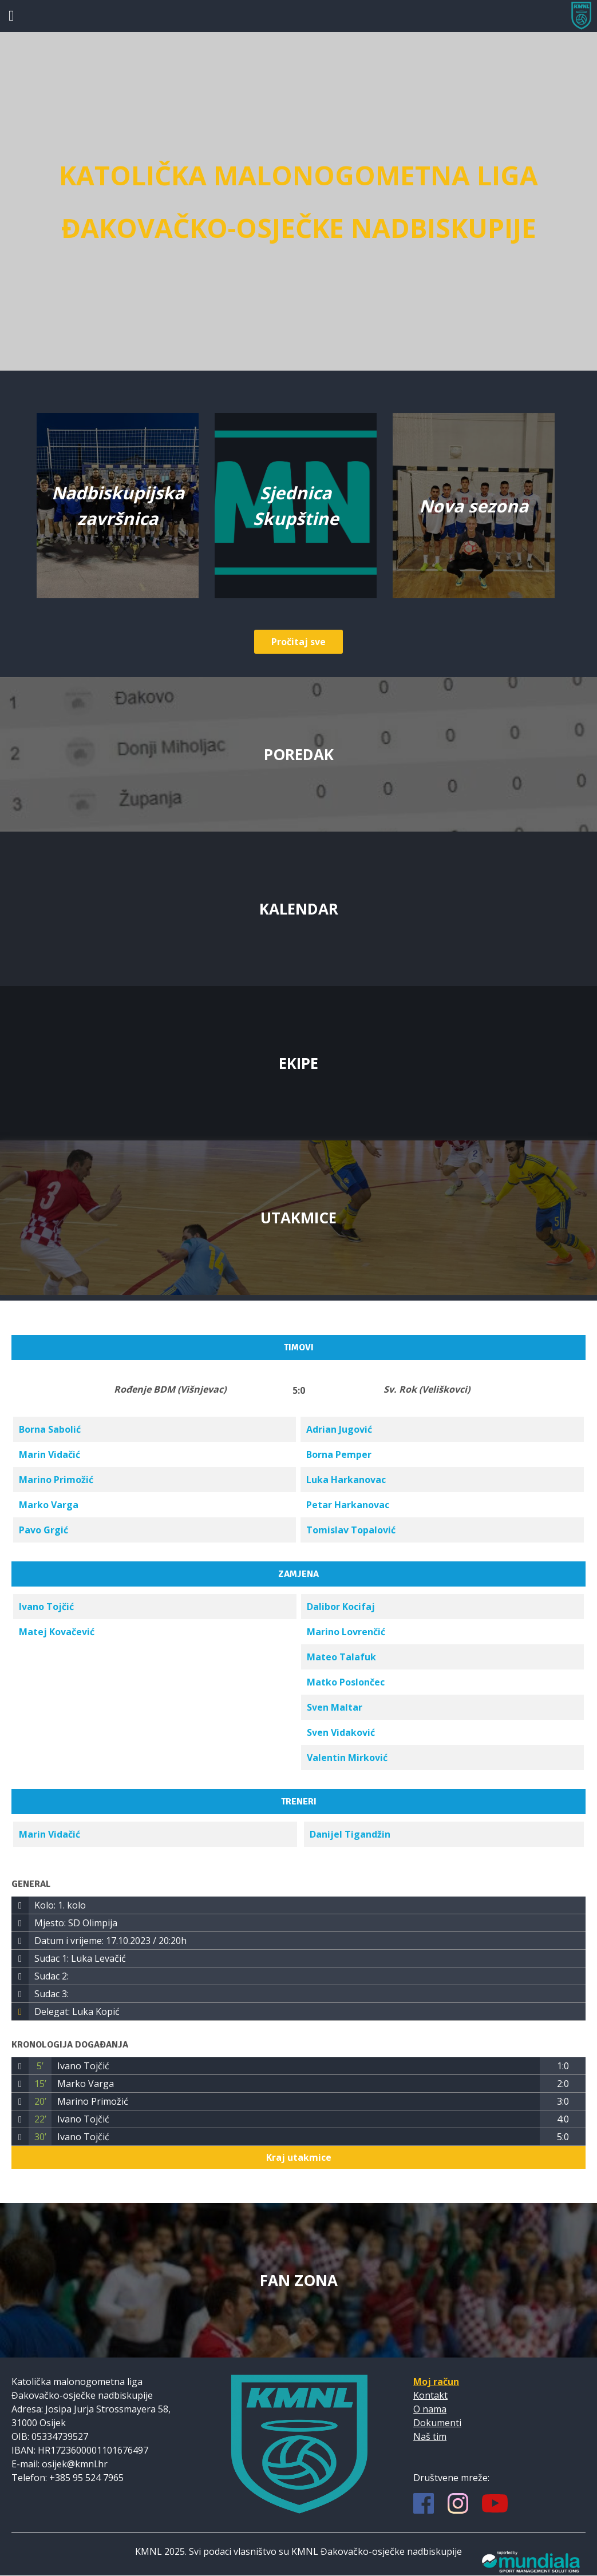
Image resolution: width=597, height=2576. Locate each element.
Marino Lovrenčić (346, 1631)
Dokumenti (437, 2422)
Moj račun (436, 2381)
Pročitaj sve (298, 641)
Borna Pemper (338, 1454)
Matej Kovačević (56, 1631)
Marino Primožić (56, 1479)
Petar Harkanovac (347, 1504)
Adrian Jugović (339, 1429)
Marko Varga (48, 1504)
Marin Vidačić (49, 1454)
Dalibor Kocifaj (341, 1606)
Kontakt (430, 2395)
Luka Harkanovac (346, 1479)
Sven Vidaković (341, 1732)
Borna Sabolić (50, 1429)
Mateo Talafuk (341, 1657)
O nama (429, 2409)
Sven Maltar (334, 1707)
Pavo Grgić (43, 1530)
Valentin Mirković (347, 1757)
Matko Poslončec (346, 1682)
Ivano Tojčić (46, 1606)
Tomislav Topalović (351, 1530)
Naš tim (429, 2436)
